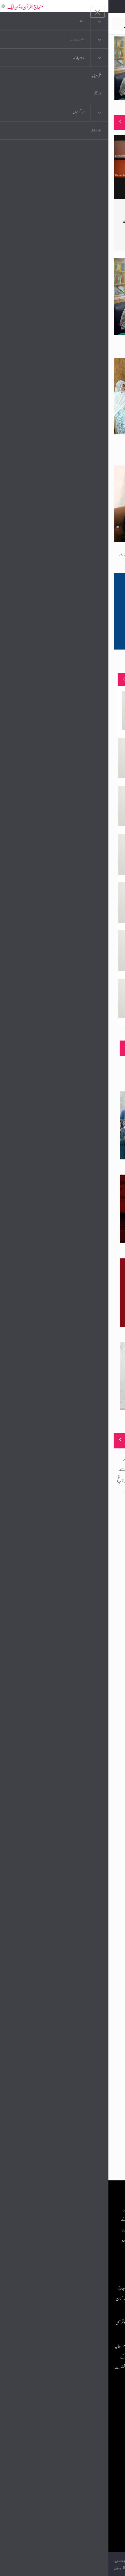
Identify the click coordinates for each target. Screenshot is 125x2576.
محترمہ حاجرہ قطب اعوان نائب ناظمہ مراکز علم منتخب (91, 661)
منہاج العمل (81, 2482)
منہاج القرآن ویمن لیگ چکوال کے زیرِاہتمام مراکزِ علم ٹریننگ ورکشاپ (79, 347)
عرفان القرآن (80, 2442)
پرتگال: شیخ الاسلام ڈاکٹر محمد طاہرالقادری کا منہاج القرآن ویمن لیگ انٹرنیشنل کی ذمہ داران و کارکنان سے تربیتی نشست (42, 2298)
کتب (86, 2455)
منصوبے (108, 679)
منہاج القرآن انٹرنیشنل (73, 2415)
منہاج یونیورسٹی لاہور (75, 2495)
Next (109, 68)
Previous (16, 68)
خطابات (84, 2468)
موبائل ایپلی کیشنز (78, 2429)
